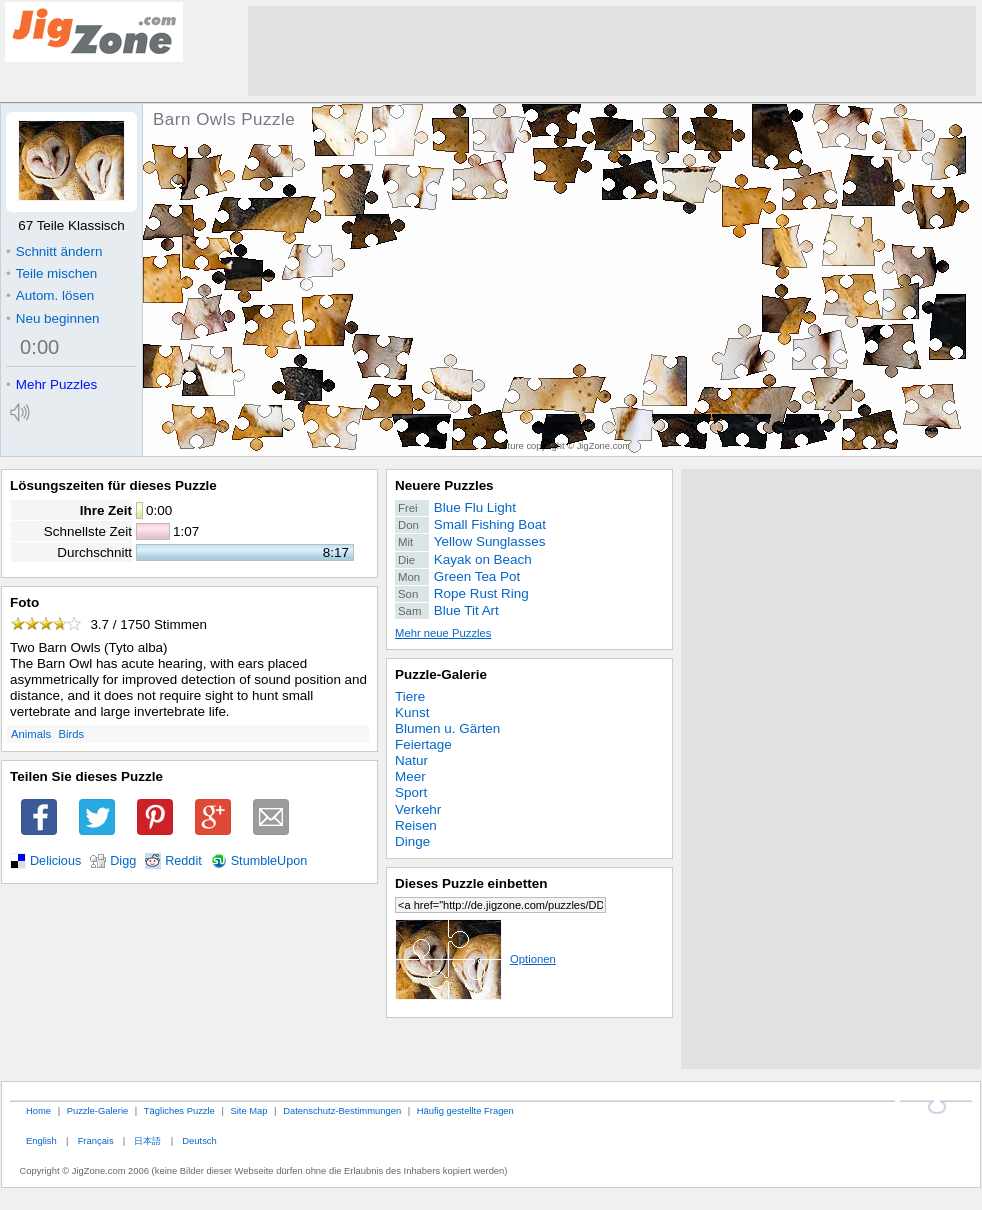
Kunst (412, 712)
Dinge (412, 841)
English (41, 1140)
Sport (411, 792)
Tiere (410, 696)
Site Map (248, 1110)
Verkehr (418, 809)
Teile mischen (51, 273)
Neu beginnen (52, 318)
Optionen (475, 959)
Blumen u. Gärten (447, 728)
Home (38, 1110)
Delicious (55, 861)
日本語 (147, 1140)
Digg (123, 861)
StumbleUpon (269, 861)
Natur (411, 760)
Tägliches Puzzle (179, 1110)
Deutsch (199, 1140)
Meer (410, 776)
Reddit (183, 861)
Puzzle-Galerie (441, 674)
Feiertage (423, 744)
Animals (31, 734)
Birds (72, 734)
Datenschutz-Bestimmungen (342, 1110)
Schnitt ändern (54, 251)
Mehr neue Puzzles (443, 633)
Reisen (416, 825)
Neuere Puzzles (444, 485)
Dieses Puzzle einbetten (471, 883)
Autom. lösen (50, 295)
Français (96, 1140)
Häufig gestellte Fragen (465, 1110)
